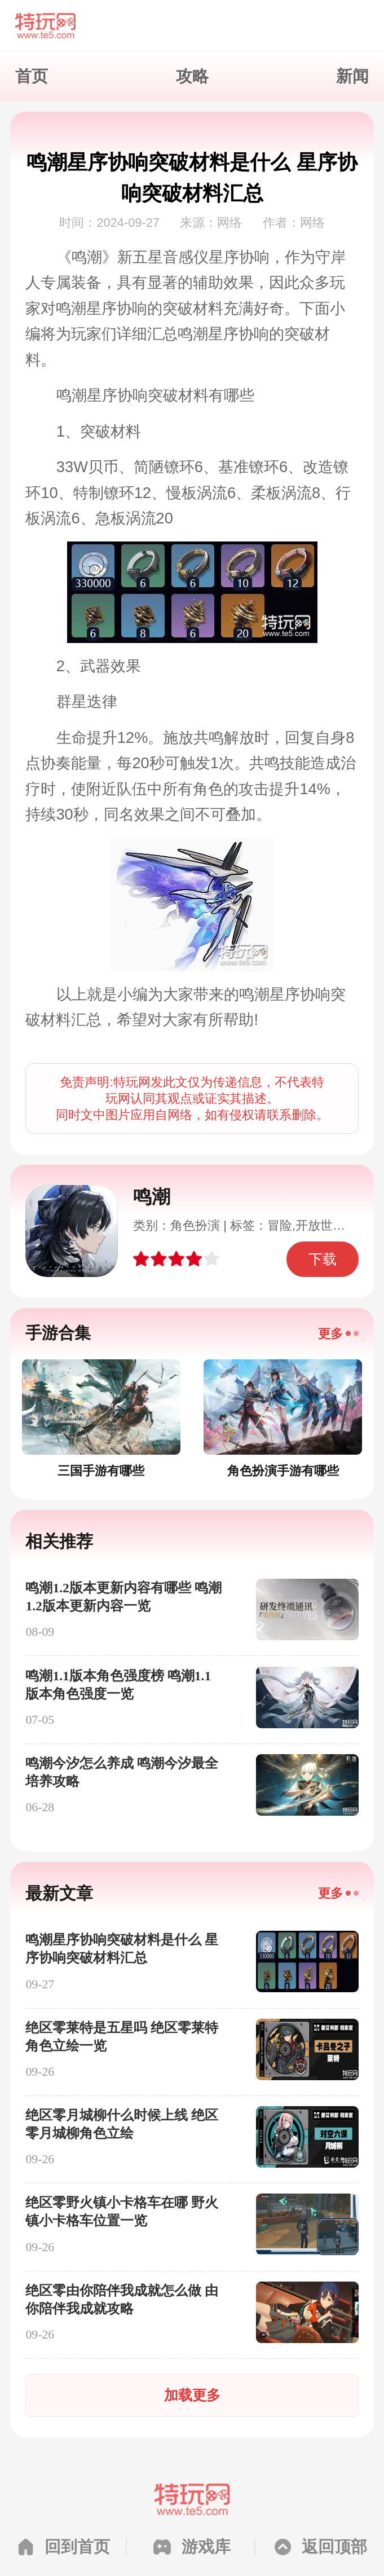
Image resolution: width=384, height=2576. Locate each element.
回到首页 (77, 2547)
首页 (31, 76)
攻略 (192, 76)
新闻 (352, 76)
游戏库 (206, 2547)
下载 (322, 1259)
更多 (330, 1334)
